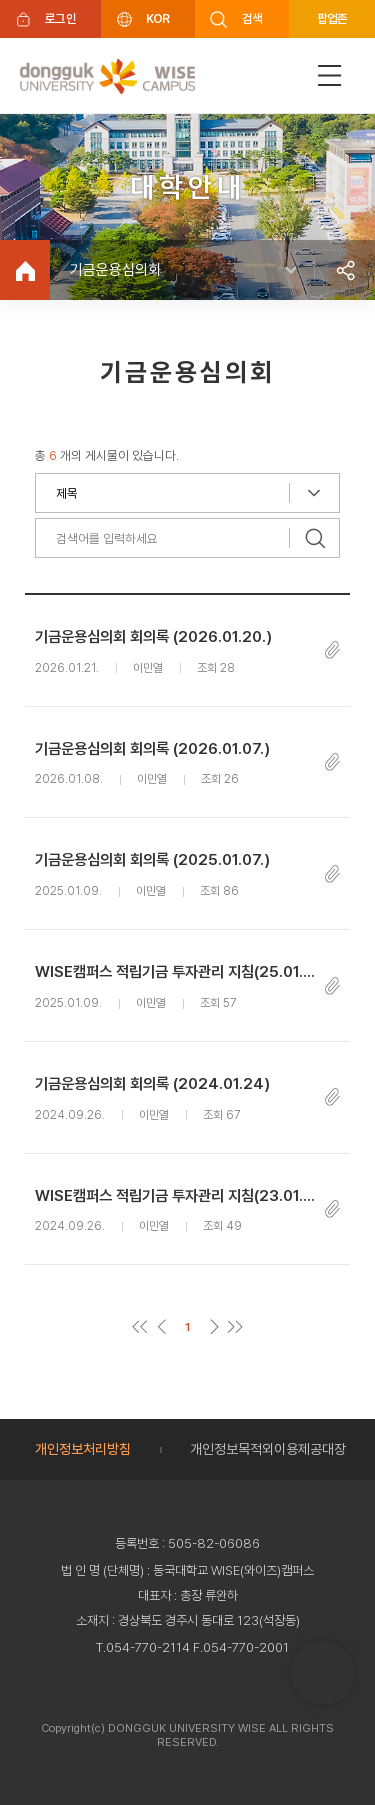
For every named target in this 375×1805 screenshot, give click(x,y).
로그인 (60, 18)
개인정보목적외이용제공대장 (268, 1449)
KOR (158, 18)
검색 (252, 18)
